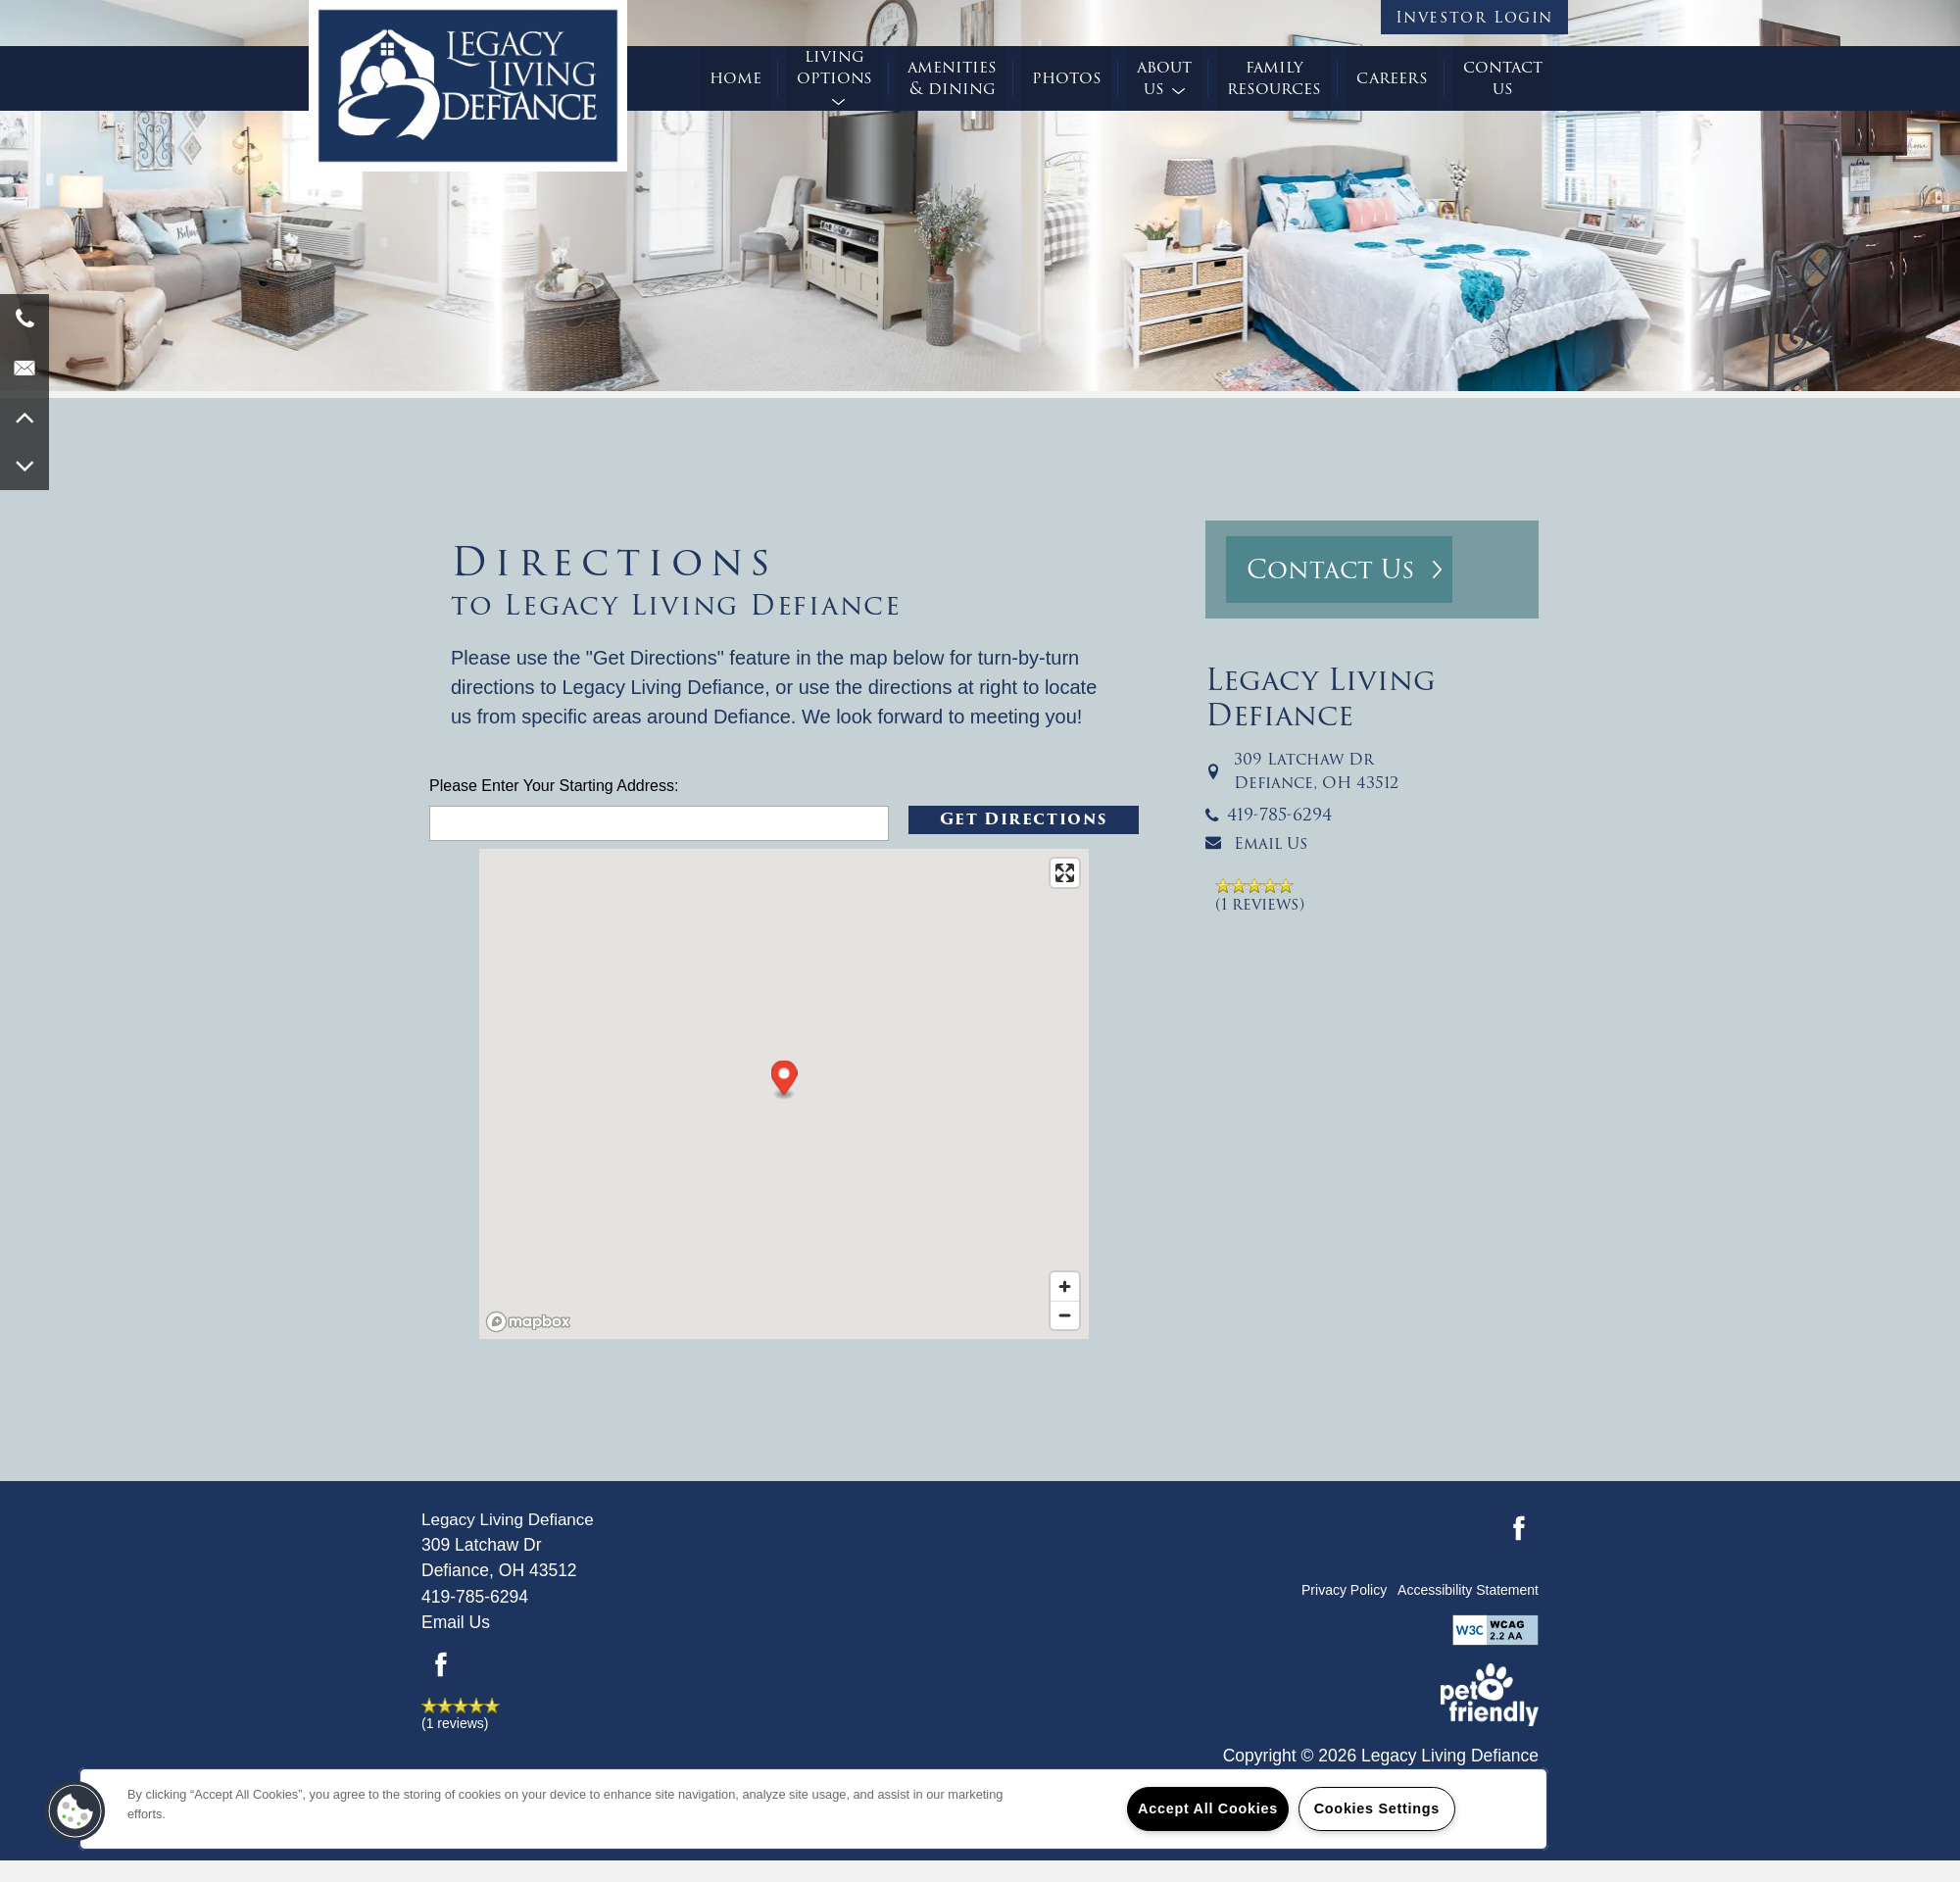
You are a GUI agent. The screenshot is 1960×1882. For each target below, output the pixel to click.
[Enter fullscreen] (1065, 873)
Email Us (1270, 844)
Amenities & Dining (952, 77)
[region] (813, 1809)
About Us (1164, 77)
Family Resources (1274, 77)
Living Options (834, 68)
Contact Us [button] (1330, 569)
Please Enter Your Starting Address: (553, 785)
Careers (1392, 77)
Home (735, 77)
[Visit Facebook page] (441, 1664)
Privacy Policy (1344, 1590)
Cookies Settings (1377, 1808)
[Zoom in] (1065, 1286)
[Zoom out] (1065, 1315)
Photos (1067, 77)
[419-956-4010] (24, 318)
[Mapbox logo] (528, 1322)
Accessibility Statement (1468, 1590)
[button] (1474, 17)
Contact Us (1503, 77)
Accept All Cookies (1208, 1808)
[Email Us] (24, 367)
